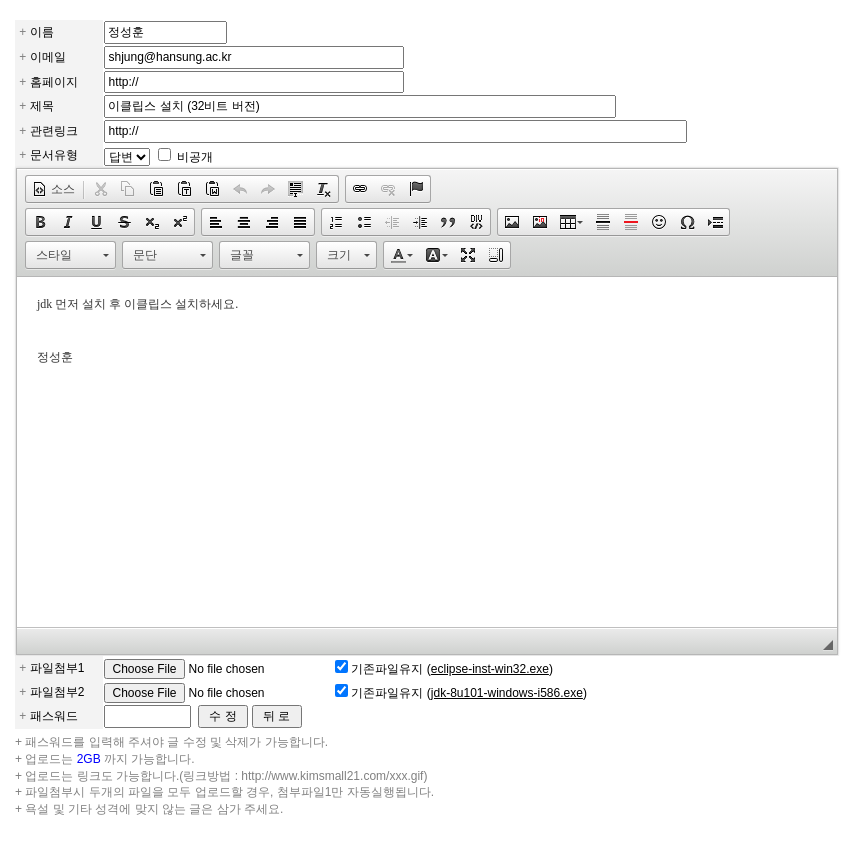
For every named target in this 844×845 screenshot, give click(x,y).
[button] (53, 189)
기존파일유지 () (451, 669)
